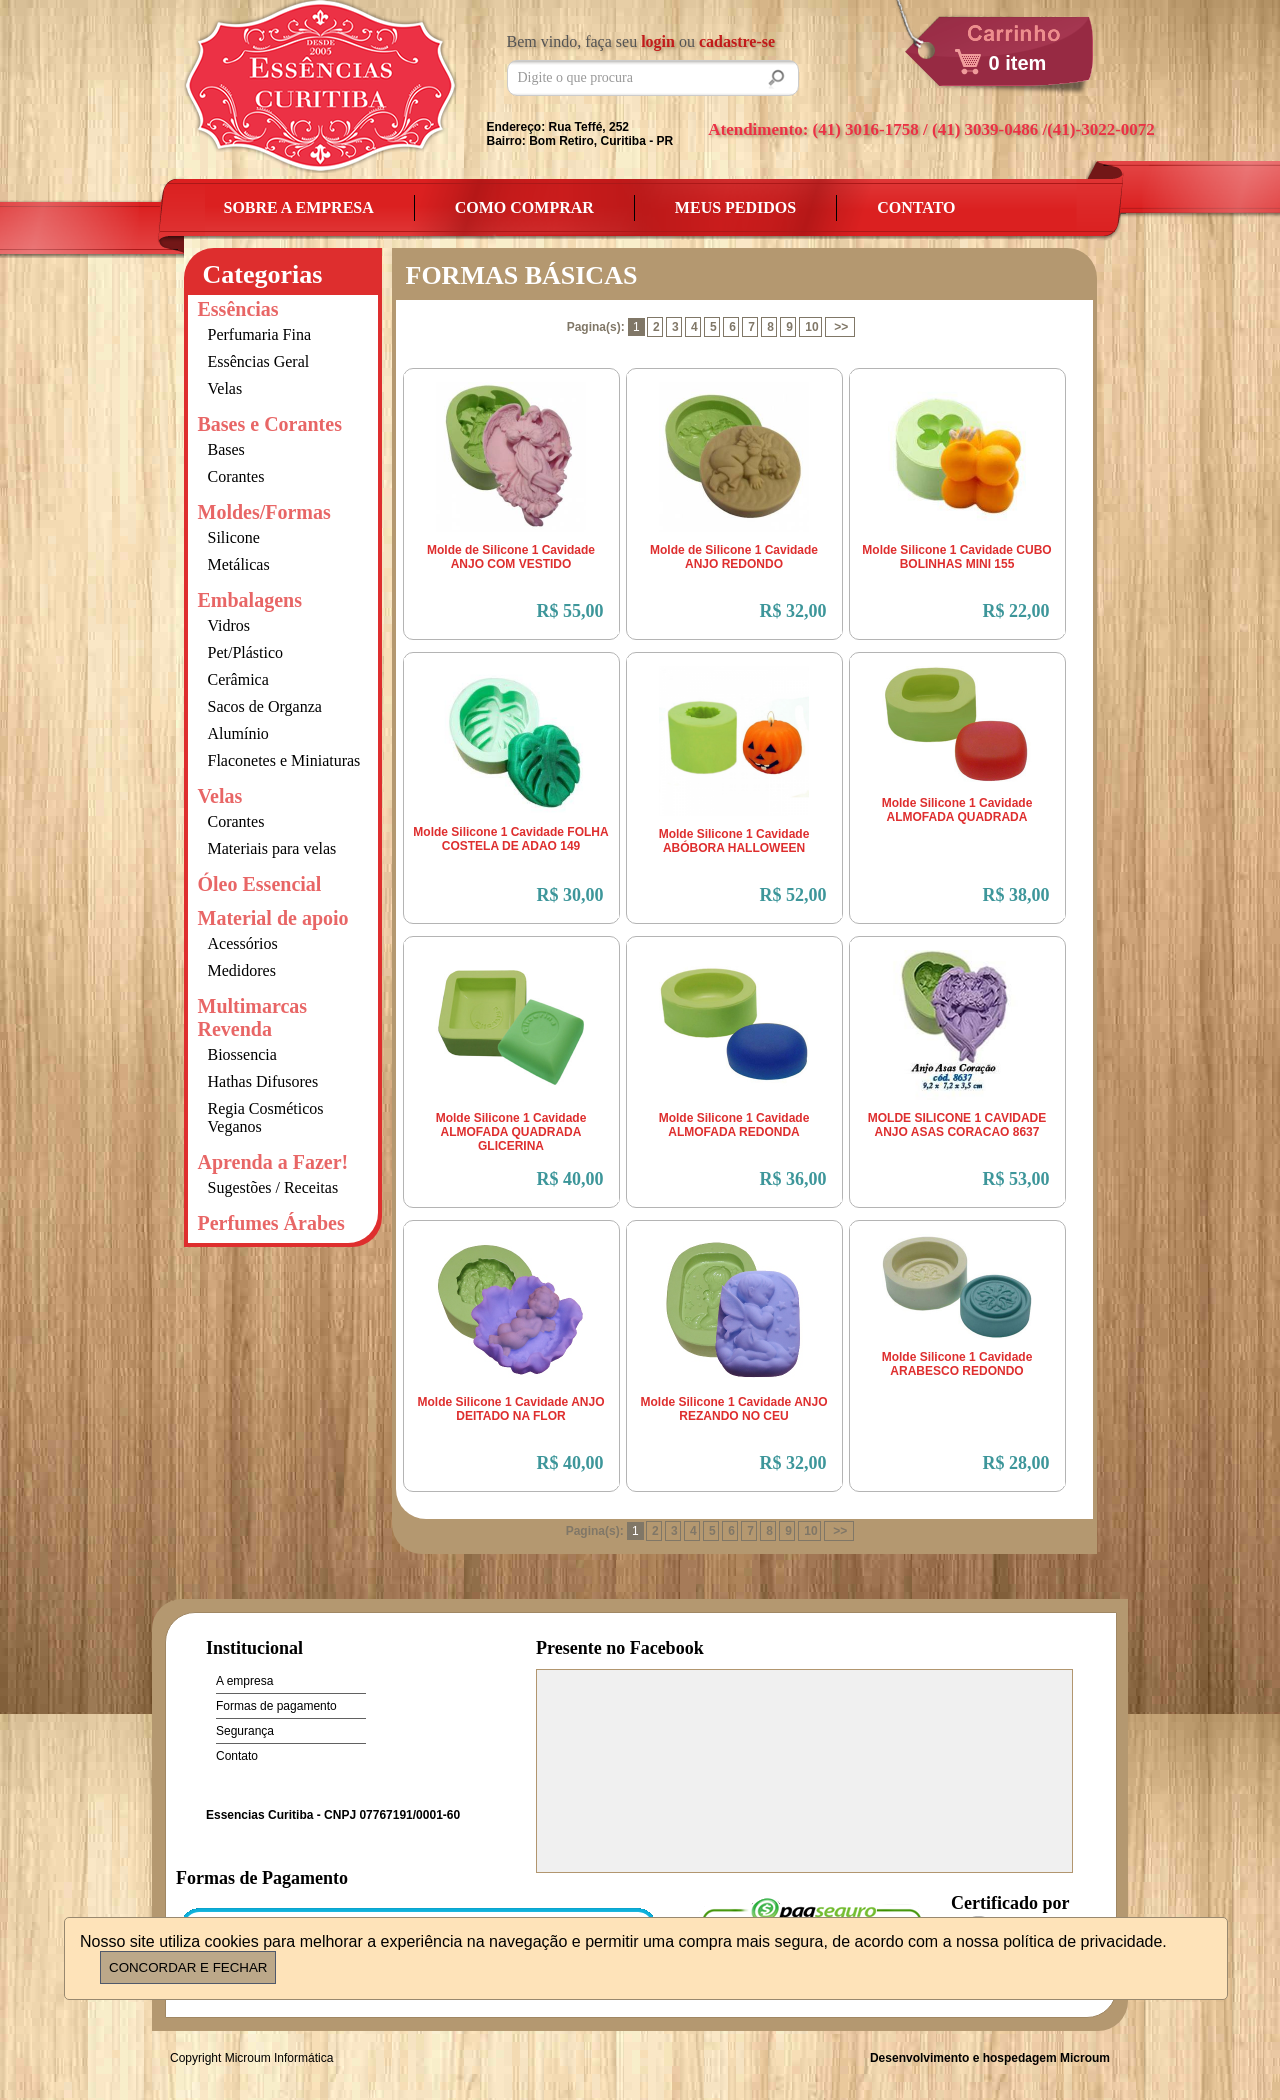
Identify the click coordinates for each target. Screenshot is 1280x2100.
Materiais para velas (272, 848)
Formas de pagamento (276, 1706)
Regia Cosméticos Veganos (266, 1117)
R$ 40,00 (570, 1179)
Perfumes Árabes (271, 1223)
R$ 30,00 (570, 895)
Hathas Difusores (263, 1081)
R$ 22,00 (1016, 611)
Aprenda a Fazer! (273, 1162)
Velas (225, 388)
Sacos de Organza (265, 706)
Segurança (245, 1731)
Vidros (229, 625)
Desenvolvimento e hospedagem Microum (990, 2058)
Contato (916, 207)
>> (841, 327)
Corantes (236, 476)
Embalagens (250, 600)
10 (811, 327)
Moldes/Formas (264, 512)
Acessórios (243, 943)
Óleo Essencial (260, 884)
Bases (226, 449)
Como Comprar (524, 207)
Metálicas (239, 564)
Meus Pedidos (735, 207)
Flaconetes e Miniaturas (284, 760)
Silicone (234, 537)
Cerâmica (238, 679)
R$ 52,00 (793, 895)
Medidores (242, 970)
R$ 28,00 (1016, 1463)
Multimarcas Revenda (253, 1017)
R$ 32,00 (793, 611)
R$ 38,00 (1016, 895)
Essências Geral (259, 361)
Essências (238, 309)
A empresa (244, 1681)
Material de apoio (273, 918)
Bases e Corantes (270, 424)
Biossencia (242, 1054)
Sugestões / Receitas (273, 1187)
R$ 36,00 (793, 1179)
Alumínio (238, 733)
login (658, 41)
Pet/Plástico (246, 652)
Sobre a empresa (299, 207)
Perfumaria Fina (260, 334)
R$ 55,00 (570, 611)
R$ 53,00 (1016, 1179)
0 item (1018, 63)
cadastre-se (737, 41)
